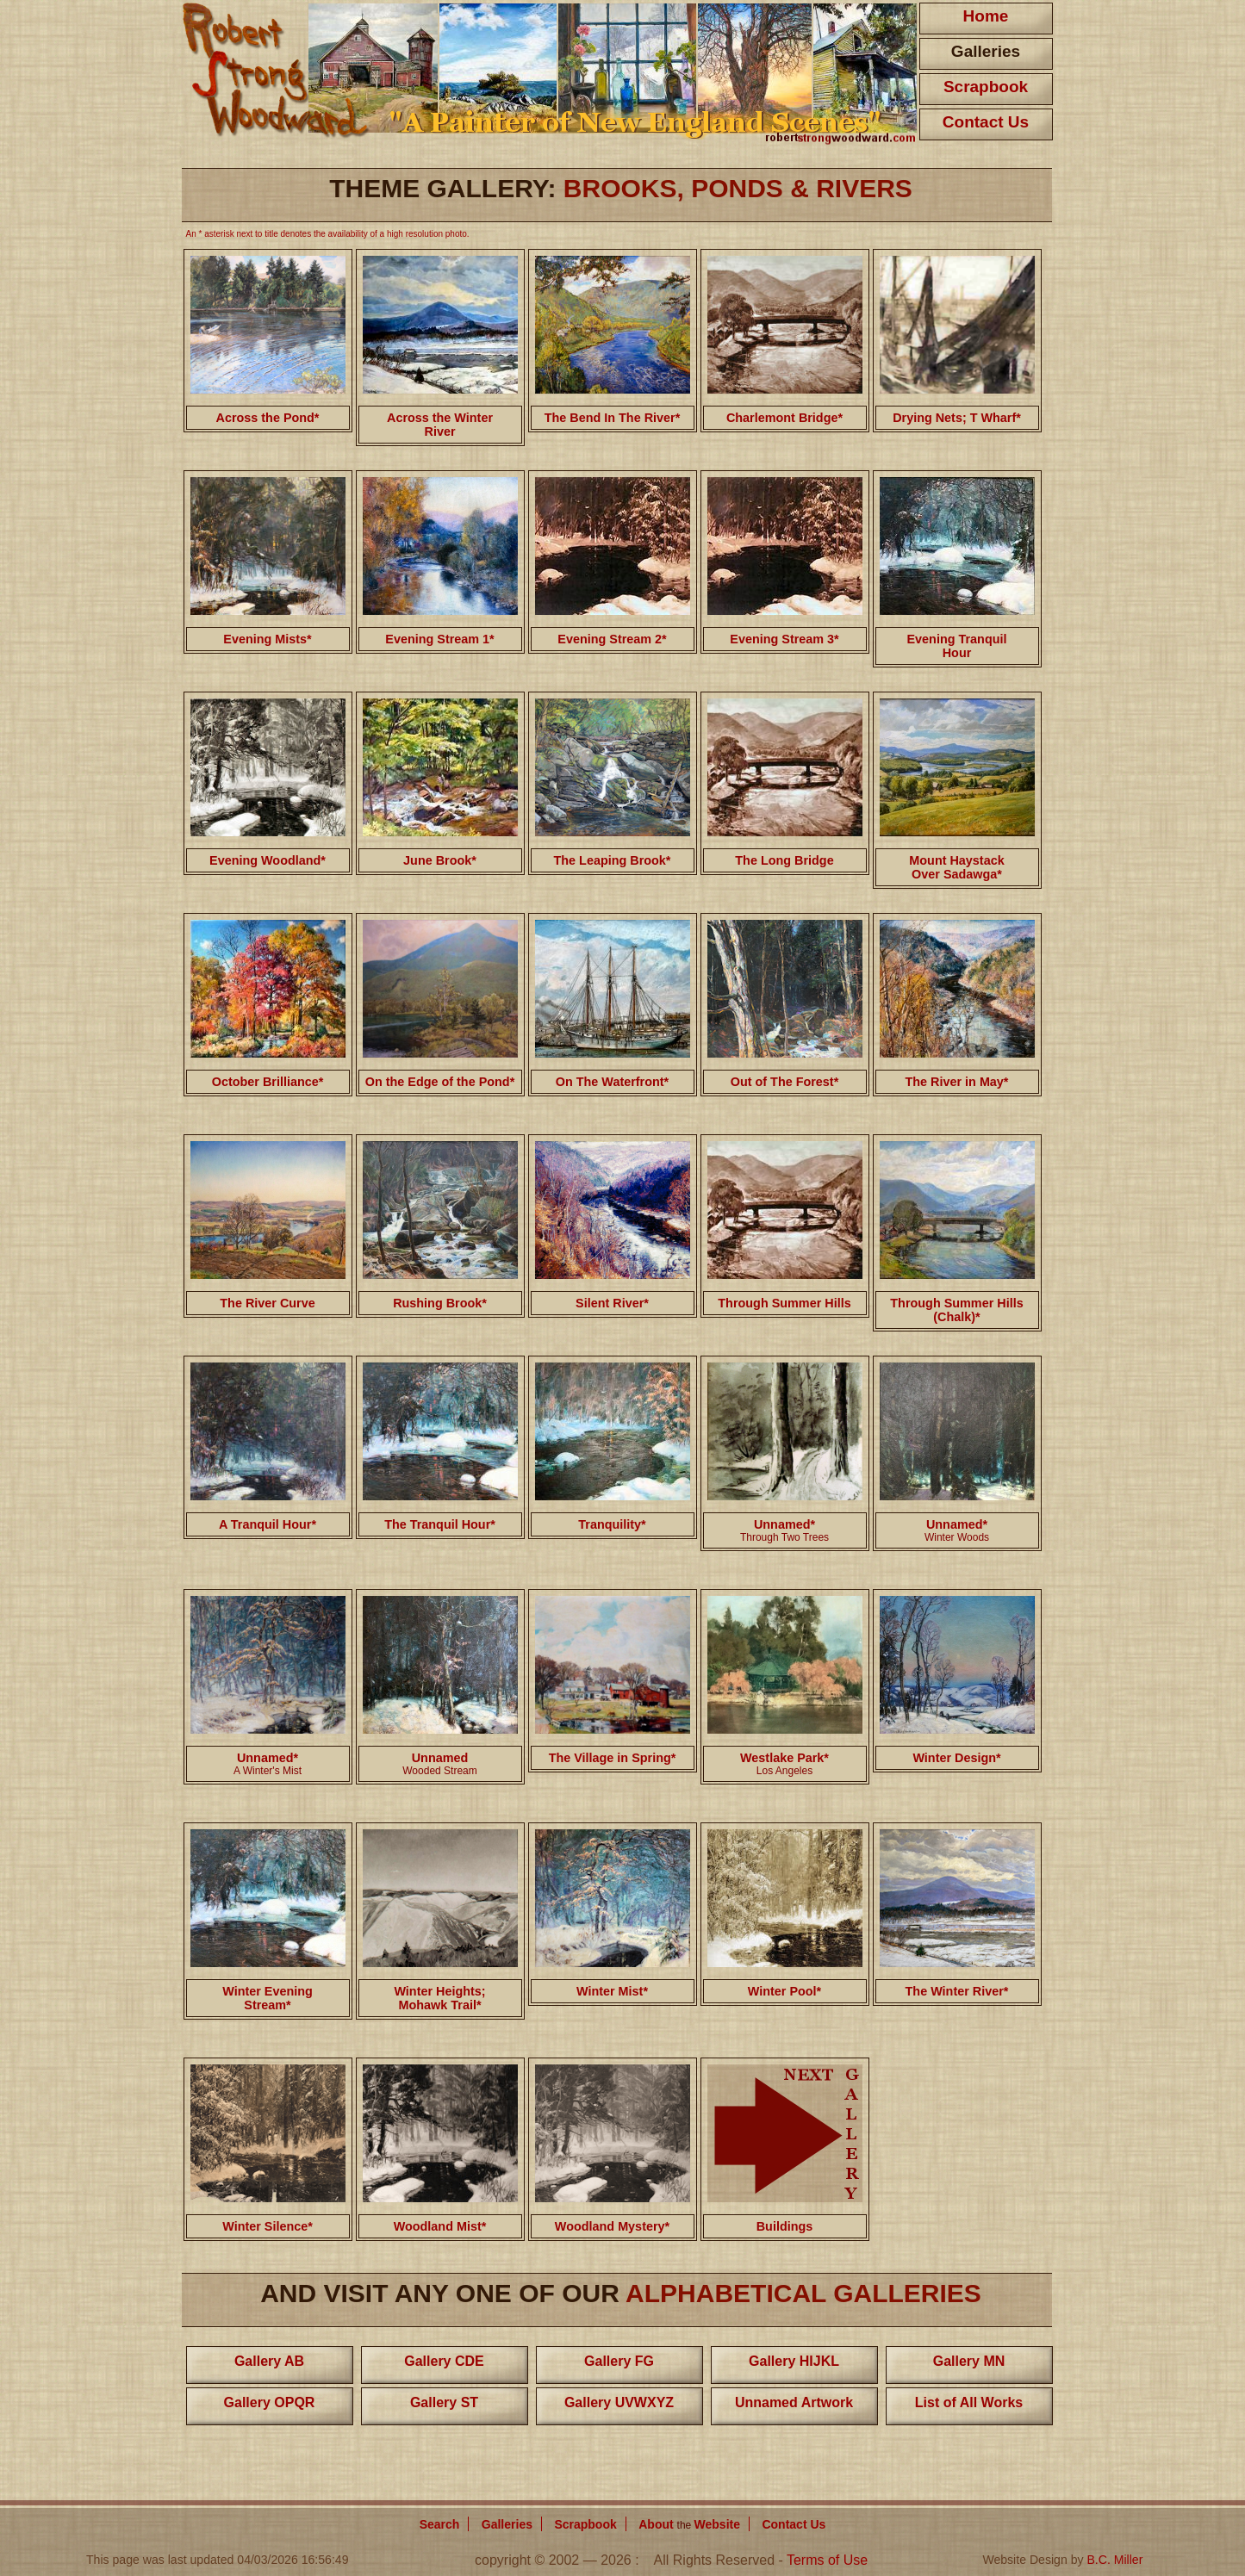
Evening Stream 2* (611, 639)
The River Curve (267, 1303)
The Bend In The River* (613, 418)
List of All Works (969, 2402)
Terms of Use (827, 2560)
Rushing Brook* (440, 1303)
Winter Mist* (612, 1991)
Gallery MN (969, 2361)
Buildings (784, 2226)
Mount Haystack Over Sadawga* (956, 867)
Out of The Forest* (785, 1082)
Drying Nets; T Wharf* (957, 418)
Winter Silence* (267, 2226)
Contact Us (986, 122)
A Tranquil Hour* (267, 1524)
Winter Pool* (784, 1991)
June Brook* (439, 860)
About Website (689, 2524)
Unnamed (440, 1758)
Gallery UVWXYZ (619, 2402)
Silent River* (612, 1303)
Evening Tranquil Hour (957, 646)
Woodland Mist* (440, 2226)
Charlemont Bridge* (784, 418)
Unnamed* (784, 1524)
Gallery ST (444, 2402)
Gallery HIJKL (794, 2361)
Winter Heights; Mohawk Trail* (439, 1998)
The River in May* (957, 1082)
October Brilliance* (268, 1082)
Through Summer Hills (784, 1303)
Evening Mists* (267, 639)
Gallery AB (269, 2361)
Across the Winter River (440, 424)
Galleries (985, 51)
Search (440, 2524)
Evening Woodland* (267, 860)
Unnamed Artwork (794, 2402)
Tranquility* (611, 1524)
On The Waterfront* (612, 1082)
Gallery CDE (443, 2361)
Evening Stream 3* (784, 639)
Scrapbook (985, 87)
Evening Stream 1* (439, 639)
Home (986, 16)
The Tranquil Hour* (439, 1524)
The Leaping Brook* (612, 860)
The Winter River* (957, 1991)
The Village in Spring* (612, 1758)
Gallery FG (619, 2361)
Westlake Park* (784, 1764)
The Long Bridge (784, 860)
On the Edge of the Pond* (439, 1082)
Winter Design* (956, 1758)
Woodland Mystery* (612, 2226)
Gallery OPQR (269, 2402)
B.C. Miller (1114, 2560)
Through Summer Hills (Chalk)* (956, 1310)
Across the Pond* (268, 418)
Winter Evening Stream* (267, 1998)
